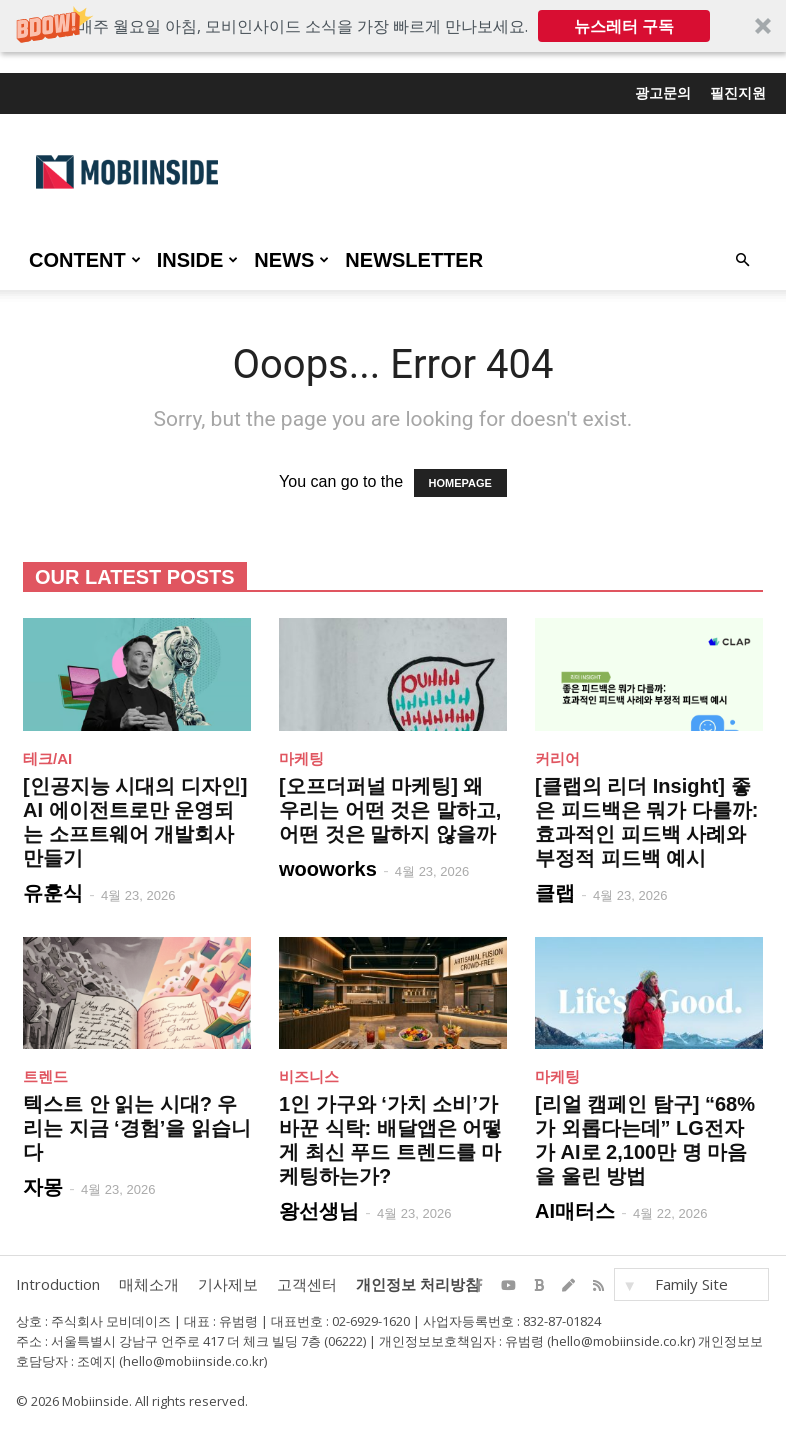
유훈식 (53, 893)
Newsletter (414, 260)
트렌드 (45, 1076)
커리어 (557, 758)
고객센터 (307, 1284)
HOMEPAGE (460, 483)
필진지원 (738, 93)
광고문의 (663, 93)
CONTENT (85, 260)
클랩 (555, 893)
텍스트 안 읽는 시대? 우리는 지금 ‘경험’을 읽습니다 (137, 1128)
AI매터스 (575, 1211)
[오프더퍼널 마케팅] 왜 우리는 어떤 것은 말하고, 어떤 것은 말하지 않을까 (390, 810)
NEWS (291, 260)
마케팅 (301, 758)
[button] (393, 26)
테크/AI (47, 758)
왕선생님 (319, 1211)
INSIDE (198, 260)
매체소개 (149, 1284)
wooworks (328, 869)
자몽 (43, 1187)
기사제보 (228, 1284)
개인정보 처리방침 (418, 1284)
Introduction (58, 1284)
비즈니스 (309, 1076)
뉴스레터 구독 (624, 26)
